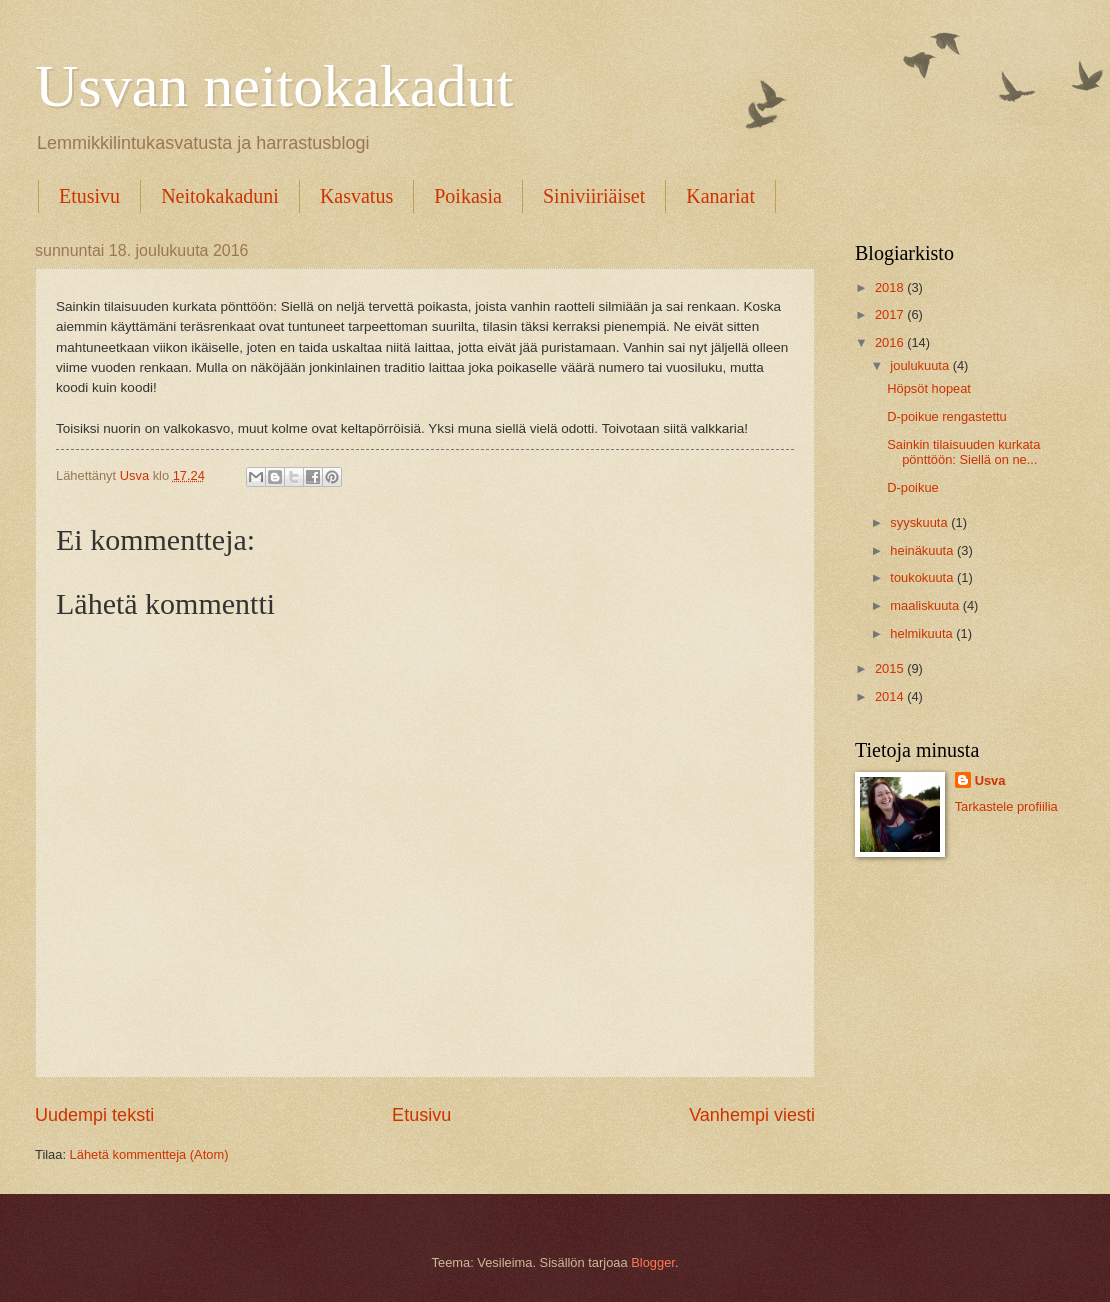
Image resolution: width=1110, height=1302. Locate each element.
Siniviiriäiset (594, 196)
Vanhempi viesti (752, 1115)
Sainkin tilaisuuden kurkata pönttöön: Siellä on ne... (963, 452)
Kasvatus (356, 196)
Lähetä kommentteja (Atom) (149, 1154)
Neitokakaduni (220, 196)
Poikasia (468, 196)
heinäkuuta (923, 550)
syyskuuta (920, 522)
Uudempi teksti (94, 1115)
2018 (891, 287)
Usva (990, 780)
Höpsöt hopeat (929, 388)
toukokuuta (923, 577)
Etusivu (89, 196)
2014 (891, 696)
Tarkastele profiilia (1006, 806)
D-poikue (913, 487)
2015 (891, 668)
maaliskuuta (926, 605)
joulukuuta (921, 365)
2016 (891, 342)
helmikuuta (923, 633)
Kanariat (720, 196)
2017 (891, 314)
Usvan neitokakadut (274, 86)
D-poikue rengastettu (947, 416)
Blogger (653, 1262)
